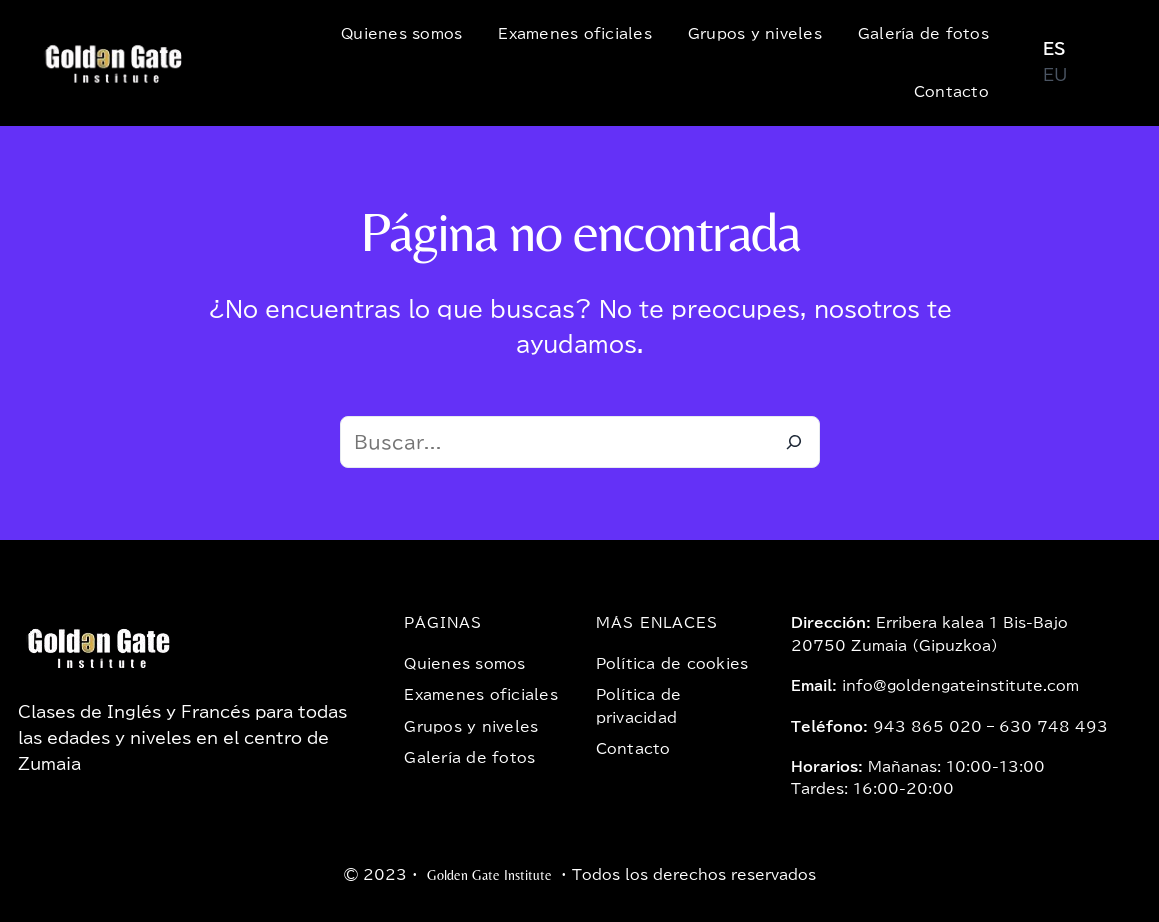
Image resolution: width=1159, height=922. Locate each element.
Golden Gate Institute (489, 875)
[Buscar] (794, 442)
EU (1055, 75)
